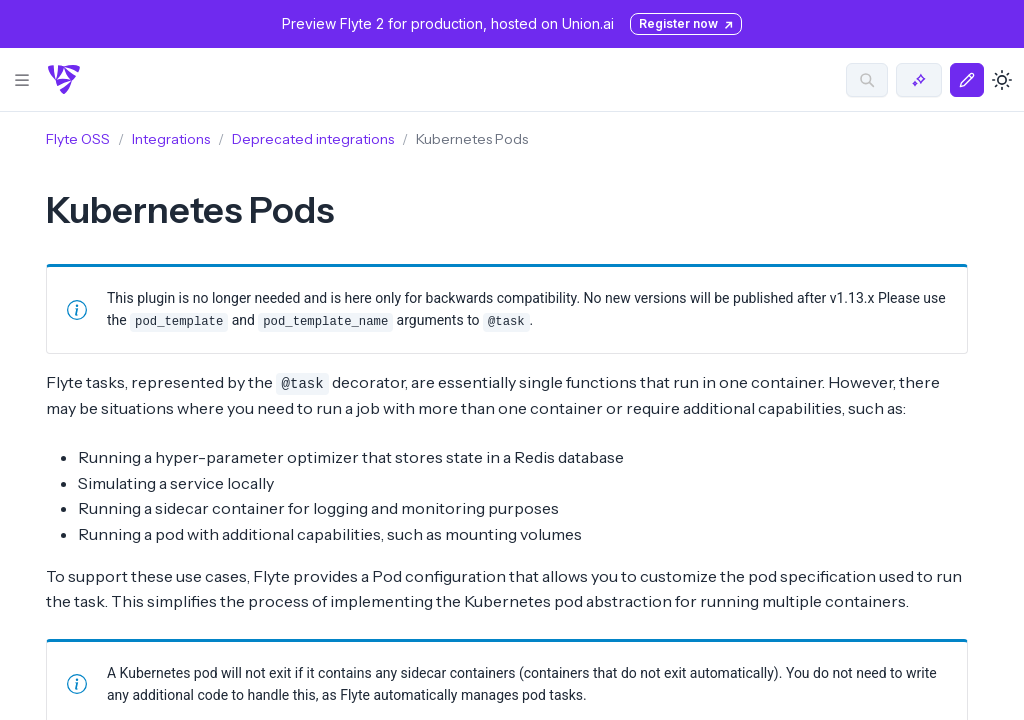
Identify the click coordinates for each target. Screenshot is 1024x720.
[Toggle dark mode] (1002, 80)
